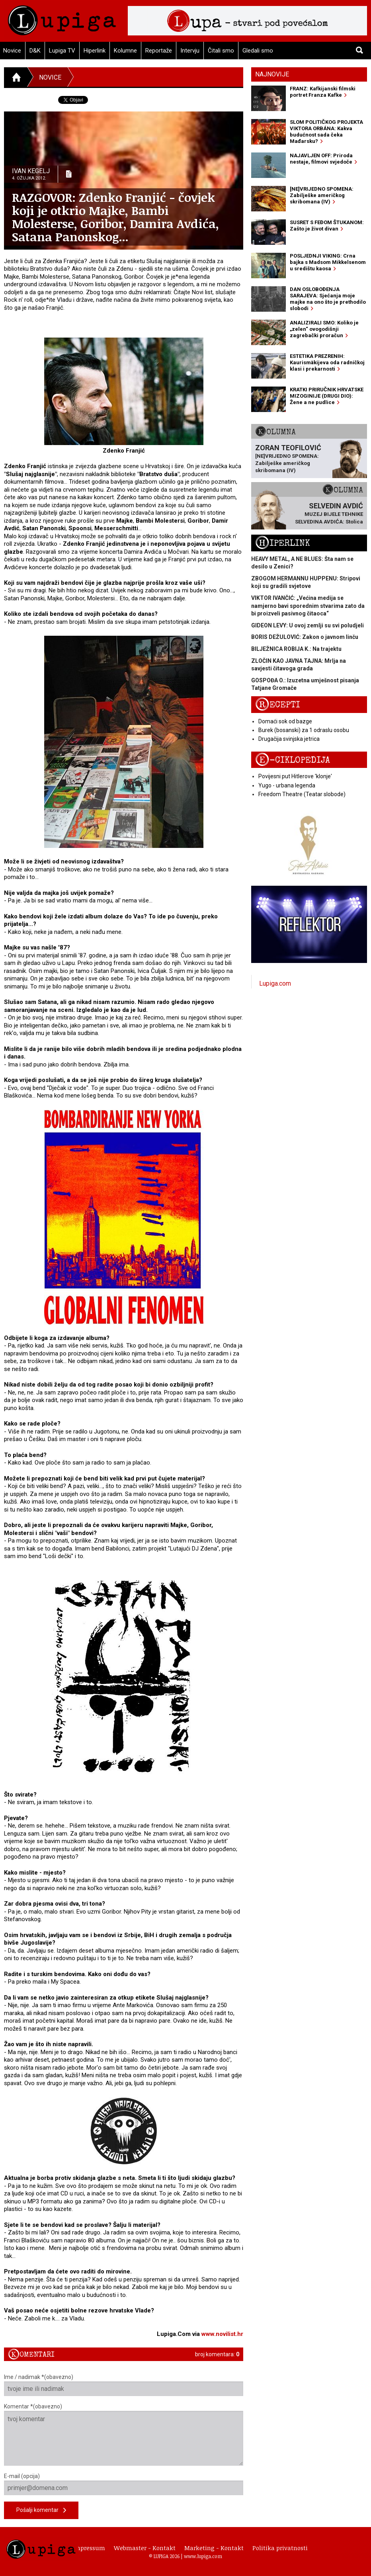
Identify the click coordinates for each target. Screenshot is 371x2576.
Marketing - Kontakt (214, 2548)
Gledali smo (257, 50)
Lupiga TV (62, 50)
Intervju (189, 50)
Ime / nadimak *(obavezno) (123, 2385)
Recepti (277, 704)
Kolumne (125, 50)
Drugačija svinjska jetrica (289, 739)
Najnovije (272, 74)
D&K (35, 50)
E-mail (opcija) (123, 2484)
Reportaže (158, 50)
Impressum (88, 2548)
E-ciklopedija (292, 760)
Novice (50, 77)
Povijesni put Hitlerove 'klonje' (295, 776)
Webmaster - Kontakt (145, 2548)
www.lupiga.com (203, 2556)
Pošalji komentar (41, 2510)
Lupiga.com (275, 983)
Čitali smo (221, 50)
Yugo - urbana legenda (286, 785)
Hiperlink (94, 50)
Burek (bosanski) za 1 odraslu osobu (303, 730)
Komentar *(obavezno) (123, 2434)
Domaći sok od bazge (285, 721)
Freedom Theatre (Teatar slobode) (302, 794)
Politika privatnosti (280, 2548)
